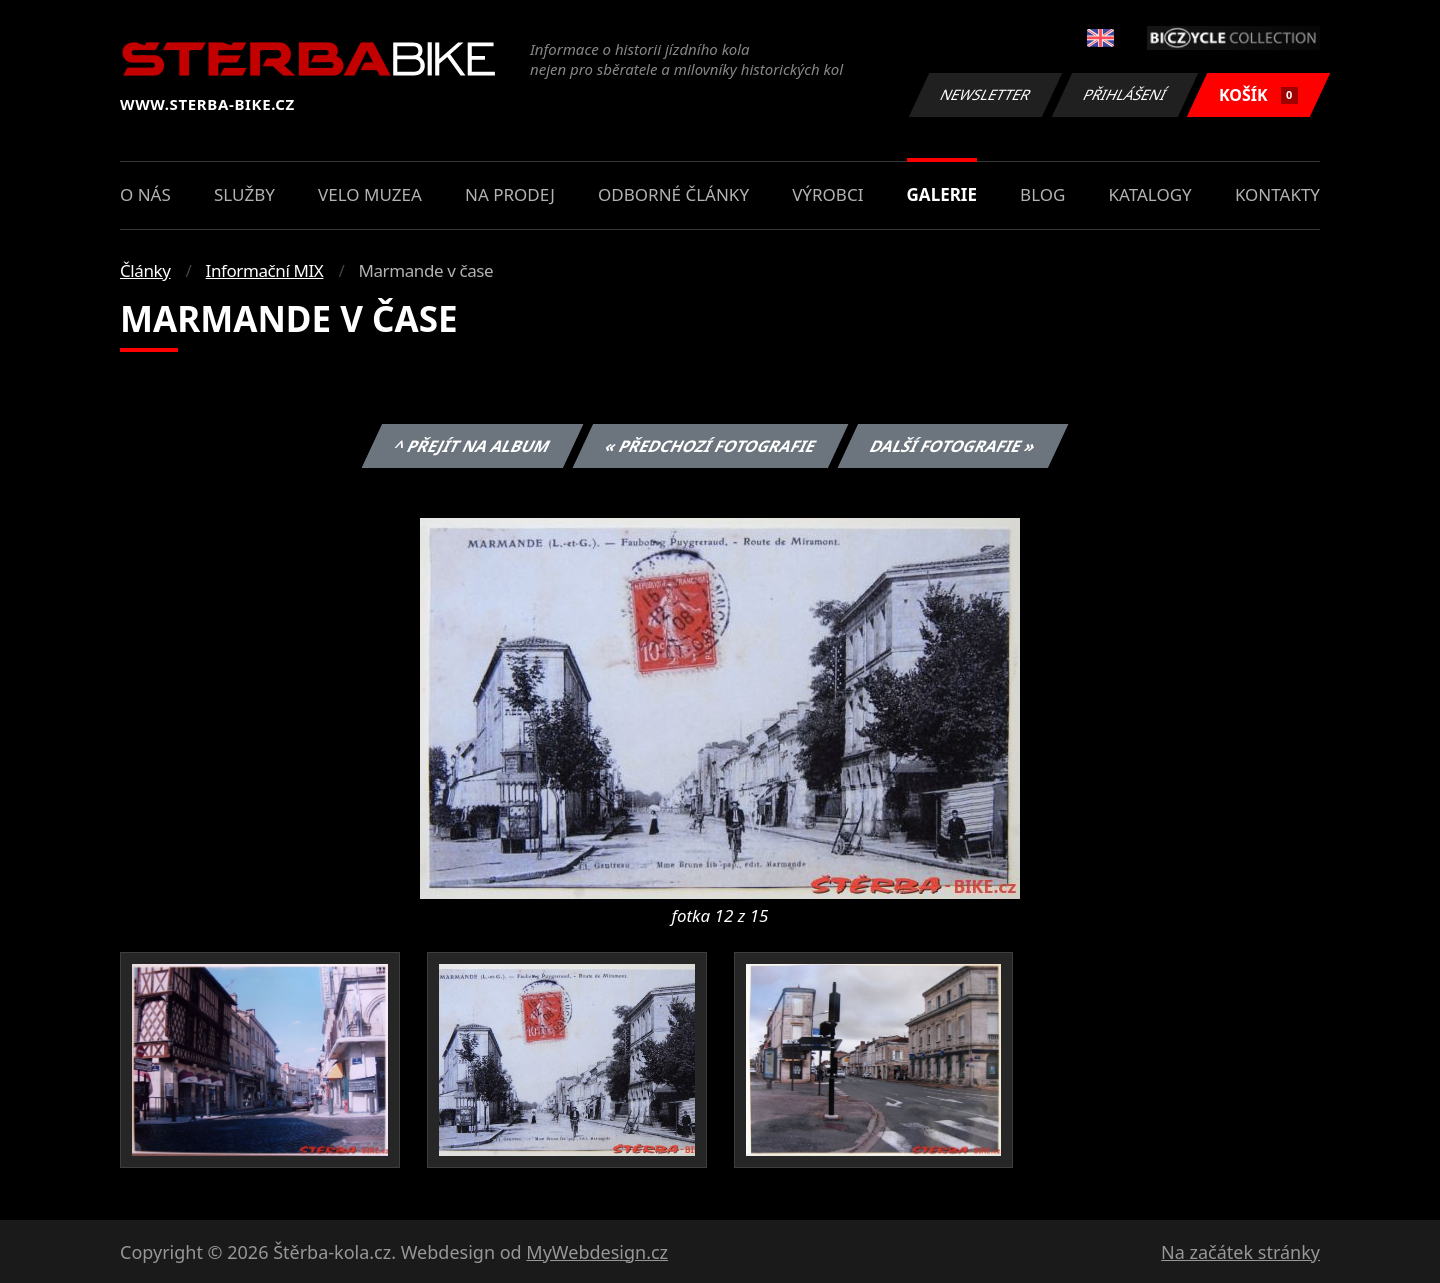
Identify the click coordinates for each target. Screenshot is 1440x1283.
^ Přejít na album (472, 446)
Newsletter (985, 94)
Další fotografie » (953, 446)
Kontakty (1277, 194)
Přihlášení (1124, 94)
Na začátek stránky (1240, 1252)
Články (145, 270)
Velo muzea (370, 194)
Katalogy (1150, 194)
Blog (1042, 194)
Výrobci (827, 194)
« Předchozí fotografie (710, 446)
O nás (145, 194)
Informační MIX (265, 270)
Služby (244, 194)
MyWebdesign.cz (597, 1252)
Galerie (942, 194)
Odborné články (673, 194)
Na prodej (510, 194)
